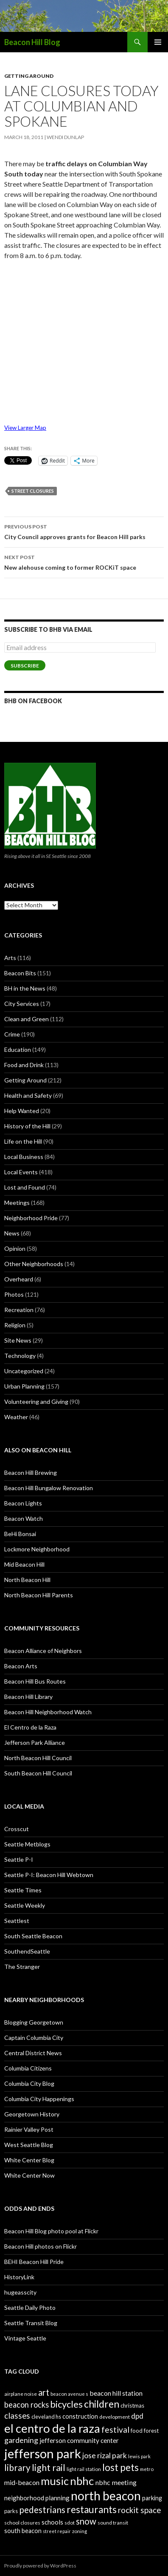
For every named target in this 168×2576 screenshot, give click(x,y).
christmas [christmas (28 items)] (132, 2405)
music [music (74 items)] (55, 2480)
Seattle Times (23, 1890)
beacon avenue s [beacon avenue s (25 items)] (69, 2394)
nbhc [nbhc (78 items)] (82, 2481)
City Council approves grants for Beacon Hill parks (84, 531)
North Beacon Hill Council (38, 1757)
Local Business (23, 1156)
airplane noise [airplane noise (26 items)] (20, 2394)
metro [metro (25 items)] (147, 2469)
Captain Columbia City (33, 2037)
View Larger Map (25, 427)
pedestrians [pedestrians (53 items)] (42, 2509)
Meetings (17, 1202)
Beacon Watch (23, 1518)
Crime (12, 1034)
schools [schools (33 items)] (52, 2522)
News (12, 1233)
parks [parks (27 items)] (11, 2511)
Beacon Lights (23, 1503)
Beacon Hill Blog (32, 42)
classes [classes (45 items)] (17, 2415)
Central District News (33, 2052)
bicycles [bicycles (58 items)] (66, 2404)
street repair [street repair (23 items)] (57, 2531)
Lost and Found (24, 1187)
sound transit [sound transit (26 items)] (113, 2522)
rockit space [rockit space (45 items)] (139, 2510)
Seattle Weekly (24, 1905)
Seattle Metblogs (27, 1844)
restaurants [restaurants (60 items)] (92, 2509)
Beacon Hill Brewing (30, 1472)
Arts (10, 957)
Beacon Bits (20, 973)
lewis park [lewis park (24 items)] (139, 2456)
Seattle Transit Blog (30, 2322)
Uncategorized (23, 1371)
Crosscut (16, 1828)
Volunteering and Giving (36, 1401)
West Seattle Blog (28, 2144)
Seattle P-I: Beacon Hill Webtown (48, 1874)
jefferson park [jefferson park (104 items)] (42, 2453)
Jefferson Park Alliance (34, 1742)
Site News (17, 1340)
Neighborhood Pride (31, 1217)
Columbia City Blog (29, 2083)
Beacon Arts (20, 1666)
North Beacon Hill (27, 1579)
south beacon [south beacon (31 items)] (23, 2530)
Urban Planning (24, 1386)
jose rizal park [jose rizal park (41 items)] (104, 2455)
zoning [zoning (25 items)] (79, 2531)
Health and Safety (28, 1095)
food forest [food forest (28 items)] (145, 2430)
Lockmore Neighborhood (37, 1549)
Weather (16, 1416)
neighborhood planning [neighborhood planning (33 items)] (37, 2498)
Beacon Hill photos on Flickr (40, 2246)
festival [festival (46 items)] (115, 2429)
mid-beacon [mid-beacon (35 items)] (21, 2482)
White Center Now (29, 2175)
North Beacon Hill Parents (38, 1595)
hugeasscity (20, 2292)
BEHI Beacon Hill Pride (34, 2261)
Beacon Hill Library (28, 1696)
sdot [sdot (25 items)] (69, 2522)
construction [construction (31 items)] (80, 2416)
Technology (20, 1355)
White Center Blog (29, 2160)
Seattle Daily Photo (30, 2307)
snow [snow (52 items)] (86, 2521)
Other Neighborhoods (33, 1263)
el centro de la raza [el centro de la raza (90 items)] (52, 2428)
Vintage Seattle (25, 2338)
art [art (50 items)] (43, 2392)
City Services (21, 1003)
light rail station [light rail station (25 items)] (84, 2469)
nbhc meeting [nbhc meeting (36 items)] (116, 2482)
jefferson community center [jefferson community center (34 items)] (79, 2440)
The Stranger (22, 1966)
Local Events (21, 1172)
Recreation (19, 1309)
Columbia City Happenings (39, 2098)
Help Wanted (21, 1110)
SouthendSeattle (27, 1951)
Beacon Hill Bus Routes (35, 1681)
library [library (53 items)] (17, 2467)
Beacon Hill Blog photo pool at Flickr (51, 2231)
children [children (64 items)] (101, 2404)
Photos (14, 1294)
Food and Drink (24, 1064)
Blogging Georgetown (33, 2022)
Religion (14, 1325)
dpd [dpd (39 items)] (137, 2415)
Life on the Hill (23, 1141)
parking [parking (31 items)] (152, 2498)
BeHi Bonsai (20, 1533)
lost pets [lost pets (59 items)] (120, 2467)
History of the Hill (27, 1126)
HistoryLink (19, 2277)
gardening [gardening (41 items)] (21, 2440)
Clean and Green (26, 1018)
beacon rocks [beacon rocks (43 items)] (26, 2404)
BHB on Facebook (33, 700)
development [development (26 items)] (114, 2417)
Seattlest (16, 1920)
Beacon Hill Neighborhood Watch (48, 1711)
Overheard (18, 1279)
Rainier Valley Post (28, 2129)
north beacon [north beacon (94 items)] (106, 2495)
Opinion (14, 1248)
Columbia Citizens (28, 2068)
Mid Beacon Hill (24, 1564)
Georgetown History (31, 2114)
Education (17, 1049)
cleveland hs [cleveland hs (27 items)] (46, 2416)
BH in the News (24, 988)
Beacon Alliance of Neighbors (43, 1650)
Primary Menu (158, 42)
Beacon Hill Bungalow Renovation (48, 1487)
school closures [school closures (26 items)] (22, 2522)
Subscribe (25, 665)
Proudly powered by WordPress (40, 2565)
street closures (32, 491)
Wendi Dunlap (65, 137)
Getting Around (28, 76)
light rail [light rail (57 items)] (48, 2467)
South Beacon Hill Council (38, 1773)
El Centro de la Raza (30, 1727)
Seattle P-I (18, 1859)
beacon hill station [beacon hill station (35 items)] (116, 2393)
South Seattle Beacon (33, 1936)
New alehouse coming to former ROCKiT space (84, 561)
